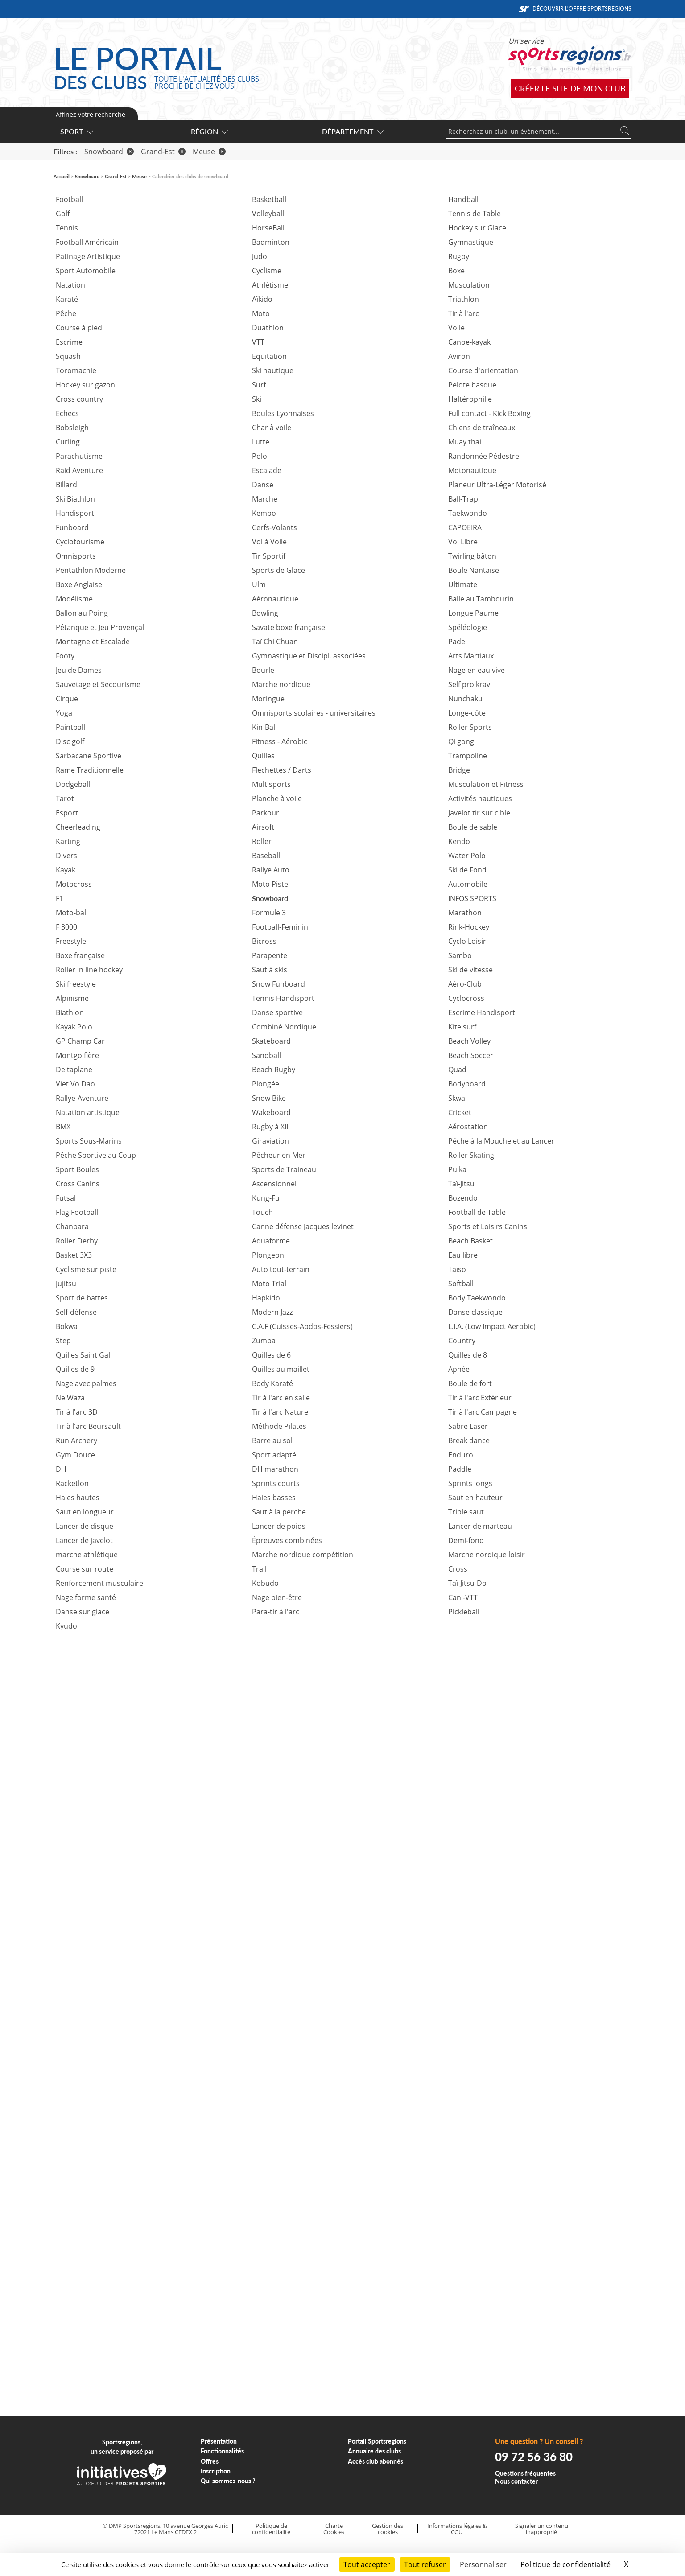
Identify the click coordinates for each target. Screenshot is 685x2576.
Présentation (219, 2441)
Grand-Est (163, 151)
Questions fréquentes (525, 2473)
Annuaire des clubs (374, 2451)
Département (352, 131)
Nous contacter (516, 2481)
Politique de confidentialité (271, 2529)
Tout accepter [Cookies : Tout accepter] (366, 2564)
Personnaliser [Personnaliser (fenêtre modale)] (483, 2564)
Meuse (209, 151)
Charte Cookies (333, 2529)
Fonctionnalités (222, 2451)
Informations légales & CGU (457, 2529)
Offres (210, 2461)
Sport (76, 131)
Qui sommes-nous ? (228, 2481)
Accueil (62, 176)
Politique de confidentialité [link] (565, 2564)
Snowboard (109, 151)
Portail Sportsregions (377, 2441)
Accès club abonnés (375, 2461)
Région (209, 131)
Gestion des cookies (387, 2529)
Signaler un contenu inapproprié (541, 2529)
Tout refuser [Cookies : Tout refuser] (425, 2564)
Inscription (216, 2471)
